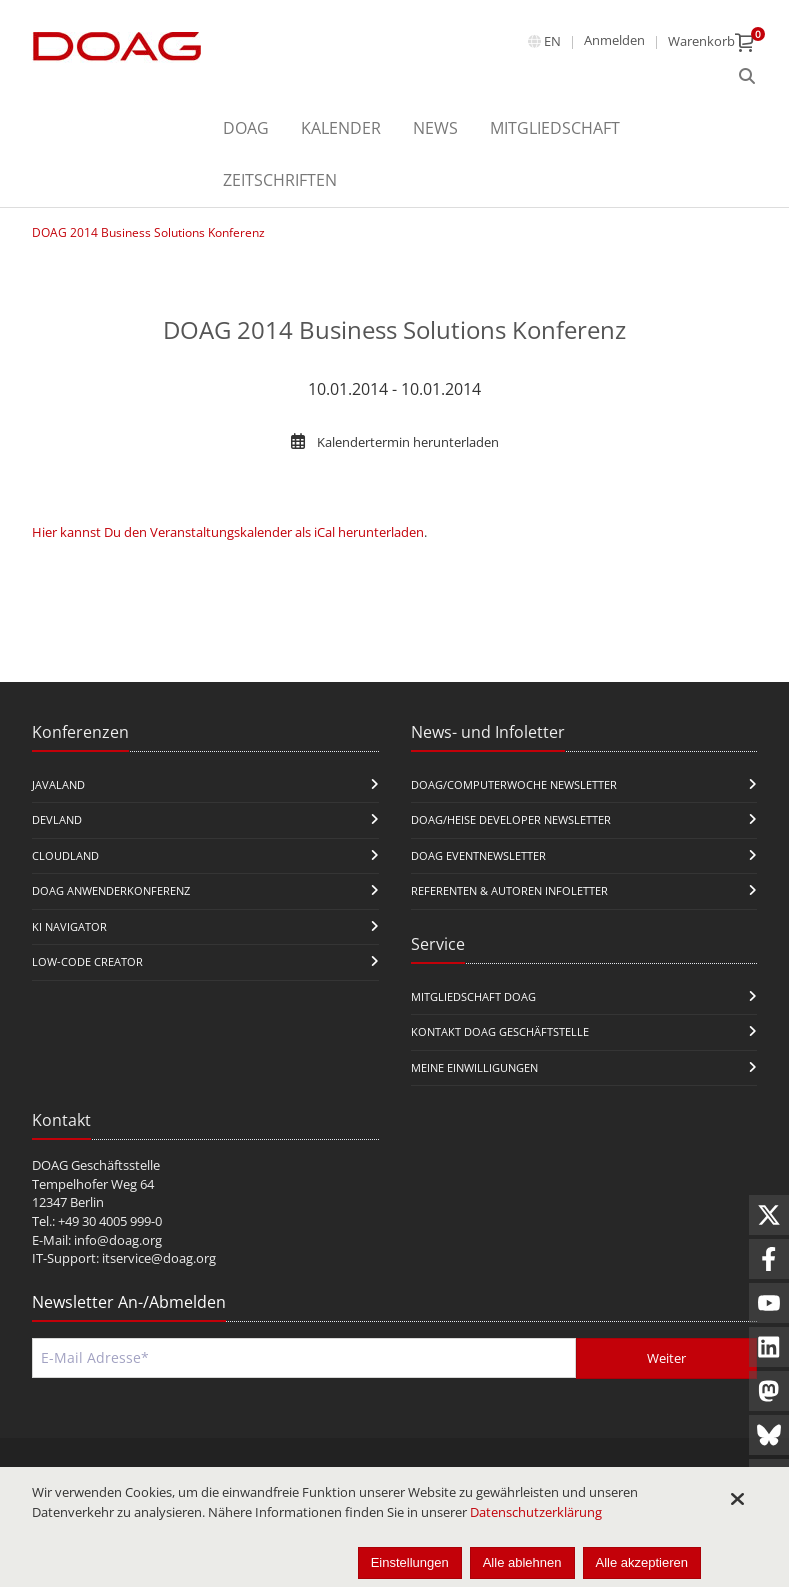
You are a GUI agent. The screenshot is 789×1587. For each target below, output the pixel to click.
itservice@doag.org (159, 1258)
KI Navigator (69, 926)
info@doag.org (118, 1240)
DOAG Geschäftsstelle (96, 1165)
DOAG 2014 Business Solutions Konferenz (148, 232)
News (435, 128)
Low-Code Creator (87, 961)
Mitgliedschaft (555, 128)
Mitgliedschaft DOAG (473, 996)
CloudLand (65, 855)
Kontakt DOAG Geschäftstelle (500, 1031)
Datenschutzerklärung (536, 1512)
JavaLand (58, 784)
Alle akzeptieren (642, 1562)
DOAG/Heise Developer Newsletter (511, 819)
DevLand (57, 819)
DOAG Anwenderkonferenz (111, 890)
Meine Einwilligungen (474, 1067)
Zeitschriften (280, 180)
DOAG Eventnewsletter (478, 855)
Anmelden (614, 40)
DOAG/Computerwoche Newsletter (514, 784)
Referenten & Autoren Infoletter (509, 890)
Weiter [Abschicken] (666, 1358)
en (552, 41)
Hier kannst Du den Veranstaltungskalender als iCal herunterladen (228, 532)
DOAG (246, 128)
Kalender (341, 128)
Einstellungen (410, 1562)
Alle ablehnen (522, 1562)
